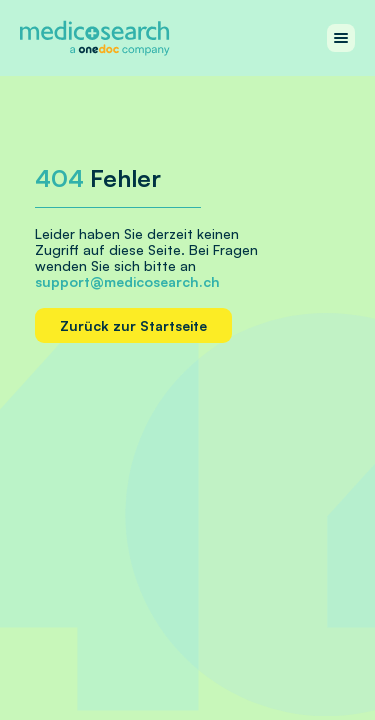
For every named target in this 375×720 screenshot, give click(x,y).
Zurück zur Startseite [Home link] (133, 325)
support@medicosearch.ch (127, 281)
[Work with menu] (341, 38)
